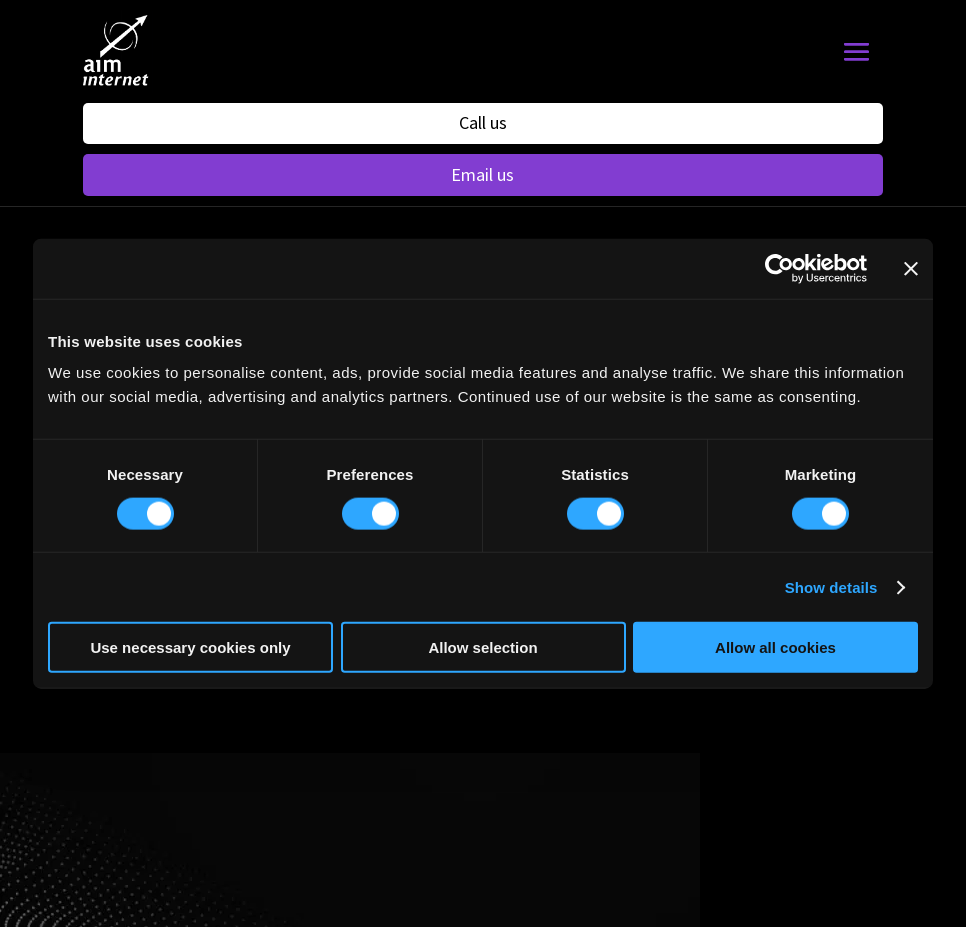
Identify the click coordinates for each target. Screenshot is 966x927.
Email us (482, 174)
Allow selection (482, 647)
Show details (831, 586)
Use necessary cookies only (190, 647)
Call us (483, 122)
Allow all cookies (775, 647)
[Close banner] (911, 268)
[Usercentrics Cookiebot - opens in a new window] (779, 268)
